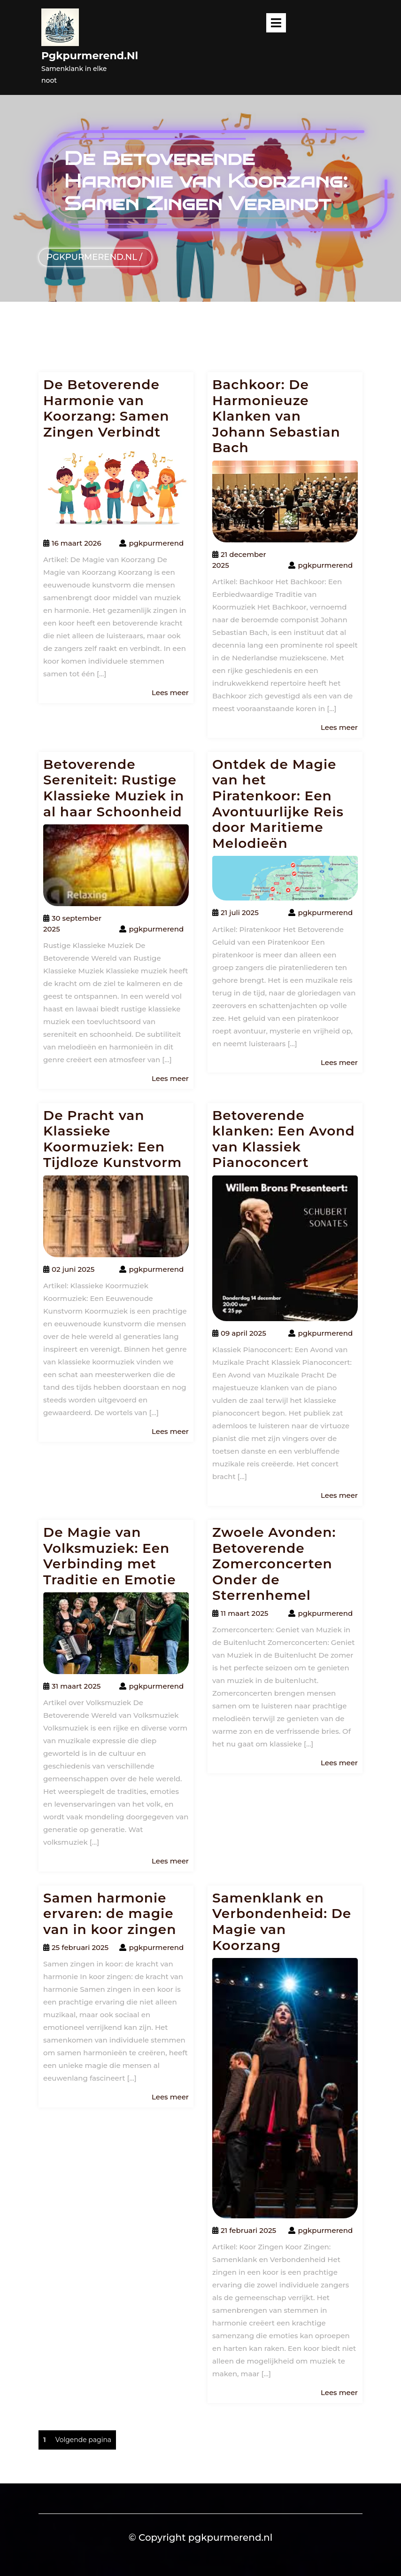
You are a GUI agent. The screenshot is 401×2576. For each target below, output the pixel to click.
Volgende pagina (83, 2439)
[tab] (276, 22)
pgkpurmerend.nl (89, 55)
